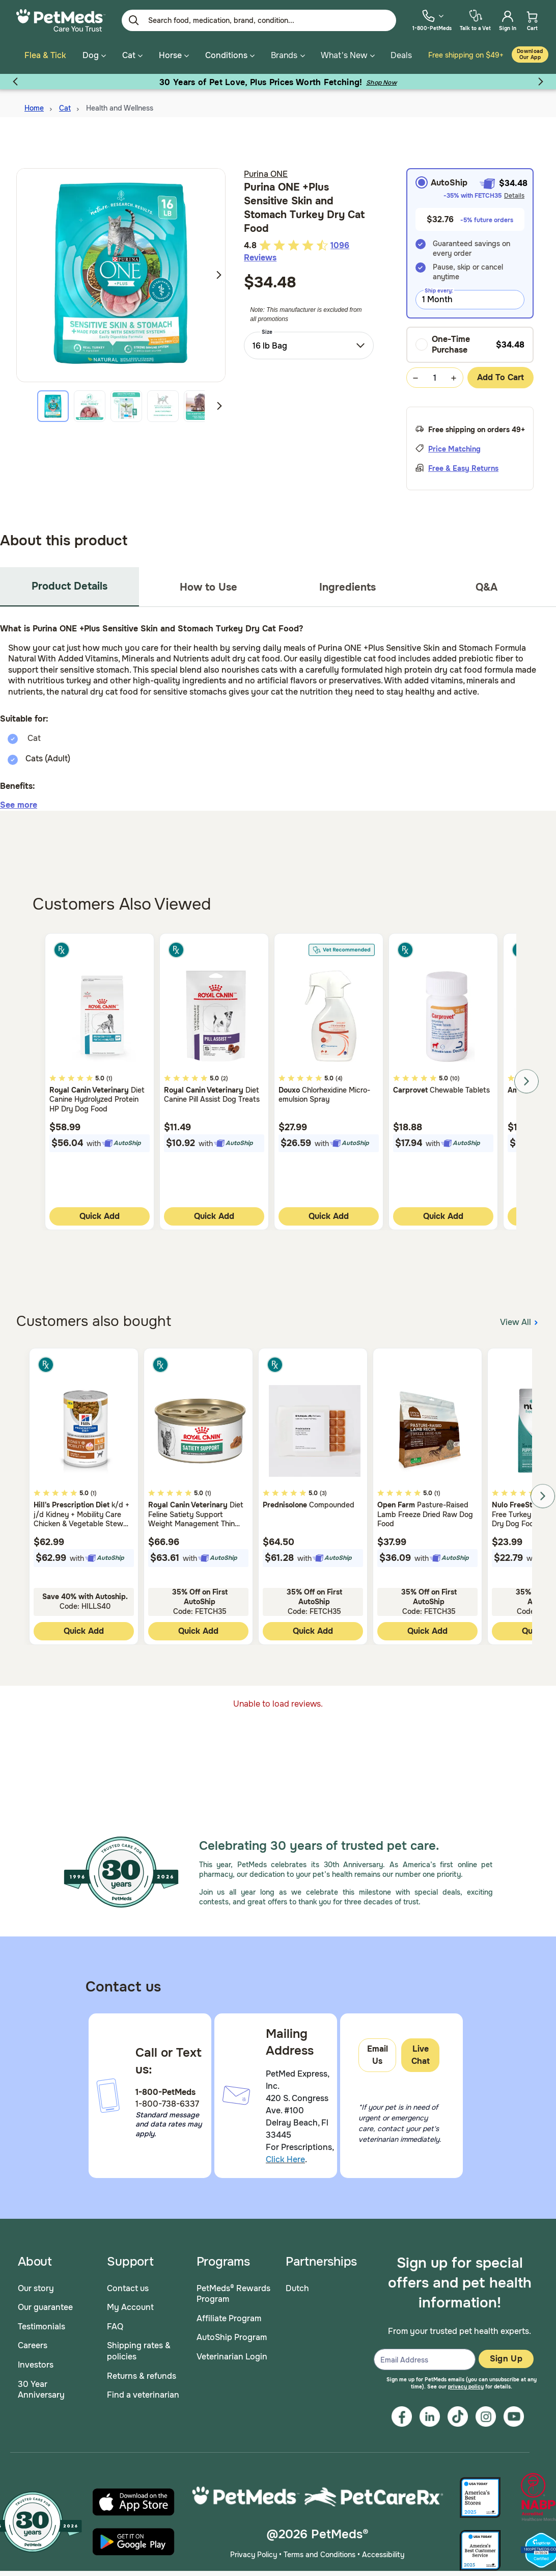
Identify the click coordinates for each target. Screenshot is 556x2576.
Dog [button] (94, 55)
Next (219, 269)
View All (520, 1315)
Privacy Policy (253, 2548)
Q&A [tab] (486, 581)
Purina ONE (266, 168)
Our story (36, 2282)
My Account (130, 2301)
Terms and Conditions (319, 2548)
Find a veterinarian (143, 2389)
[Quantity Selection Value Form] (435, 372)
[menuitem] (432, 20)
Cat (65, 102)
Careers (32, 2339)
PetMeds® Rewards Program (233, 2288)
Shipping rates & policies (139, 2345)
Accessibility (383, 2548)
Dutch (297, 2282)
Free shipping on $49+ (466, 55)
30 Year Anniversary (41, 2384)
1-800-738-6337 (167, 2097)
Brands (284, 55)
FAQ (115, 2320)
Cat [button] (132, 55)
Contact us (128, 2282)
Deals (401, 55)
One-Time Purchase (442, 339)
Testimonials (41, 2320)
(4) (339, 1072)
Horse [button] (174, 55)
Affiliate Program (229, 2312)
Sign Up (506, 2353)
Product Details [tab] (69, 580)
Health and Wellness (119, 102)
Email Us (377, 2048)
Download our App (530, 54)
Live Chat (420, 2048)
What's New (344, 55)
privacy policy (466, 2380)
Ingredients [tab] (347, 581)
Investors (35, 2359)
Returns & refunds (141, 2370)
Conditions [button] (230, 55)
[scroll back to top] (532, 2125)
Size (267, 326)
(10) (455, 1072)
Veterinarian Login (232, 2351)
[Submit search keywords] (134, 20)
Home (34, 102)
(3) (323, 1487)
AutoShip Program (232, 2331)
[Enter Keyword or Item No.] (259, 20)
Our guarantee (45, 2301)
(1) (109, 1072)
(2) (224, 1072)
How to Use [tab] (208, 581)
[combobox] (309, 339)
